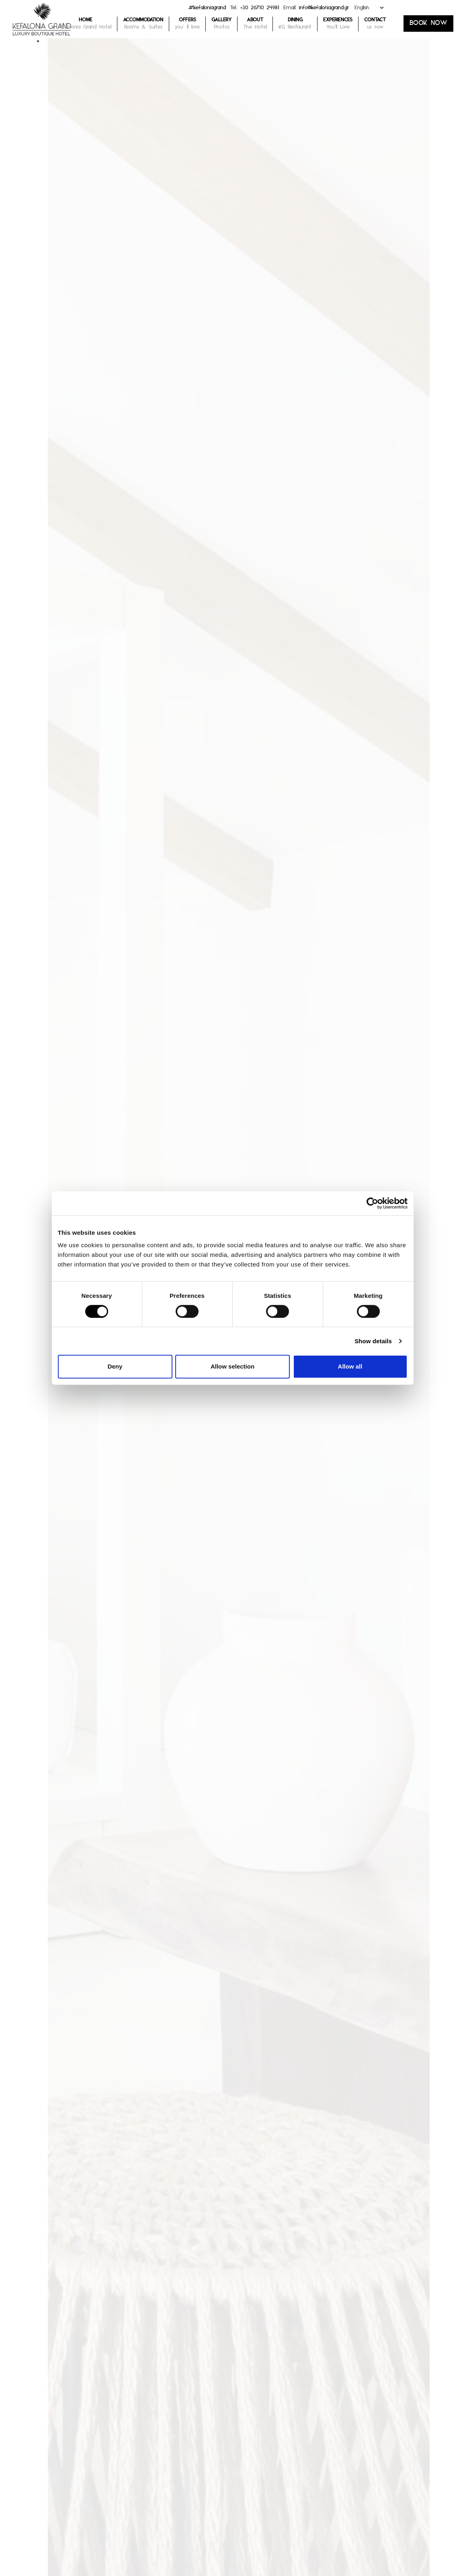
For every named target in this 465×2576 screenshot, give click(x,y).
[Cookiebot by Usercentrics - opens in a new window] (372, 1203)
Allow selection (232, 1366)
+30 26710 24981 (259, 9)
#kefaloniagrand (207, 9)
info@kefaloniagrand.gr (324, 9)
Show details (373, 1341)
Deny (115, 1366)
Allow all (350, 1366)
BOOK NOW (428, 25)
